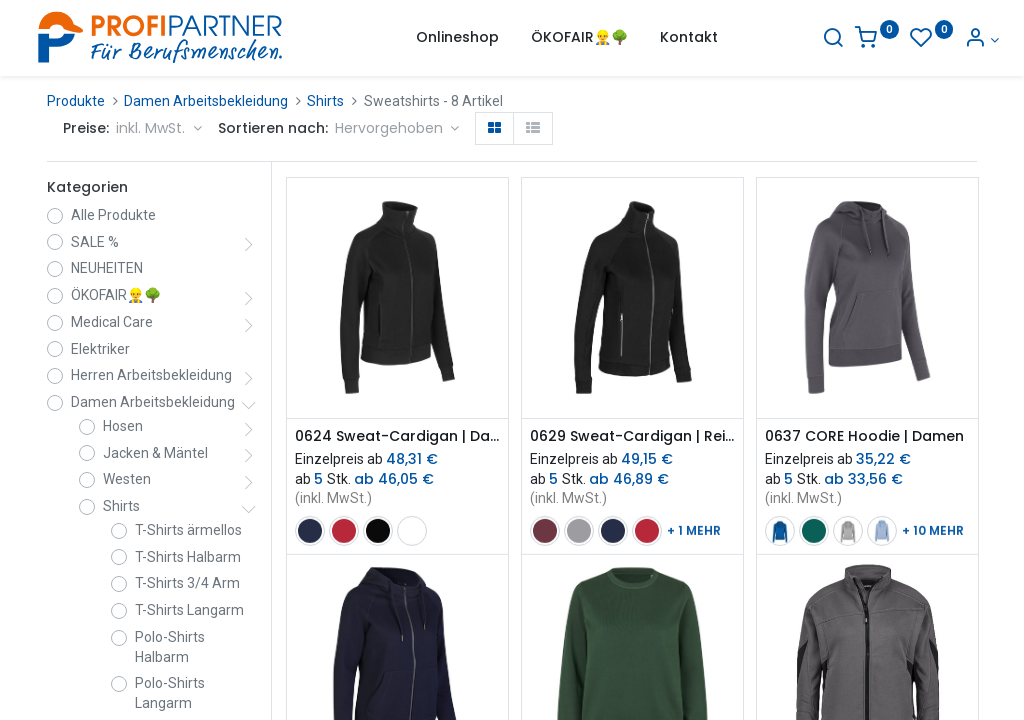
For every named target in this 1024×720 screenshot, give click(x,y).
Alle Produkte (113, 215)
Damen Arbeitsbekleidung (206, 101)
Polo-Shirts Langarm (170, 693)
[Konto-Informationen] (959, 40)
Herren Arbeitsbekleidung (151, 375)
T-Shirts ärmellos (188, 530)
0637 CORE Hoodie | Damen (864, 436)
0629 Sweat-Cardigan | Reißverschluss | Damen (632, 436)
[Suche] (811, 40)
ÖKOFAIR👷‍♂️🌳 (116, 295)
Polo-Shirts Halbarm (170, 647)
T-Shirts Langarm (189, 610)
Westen (127, 479)
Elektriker (100, 349)
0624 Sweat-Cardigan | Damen (397, 436)
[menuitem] (457, 38)
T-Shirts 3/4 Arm (187, 583)
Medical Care (112, 322)
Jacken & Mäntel (155, 453)
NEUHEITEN (107, 268)
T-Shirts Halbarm (188, 557)
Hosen (123, 426)
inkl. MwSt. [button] (152, 128)
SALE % (95, 242)
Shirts (325, 101)
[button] (397, 129)
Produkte (76, 101)
